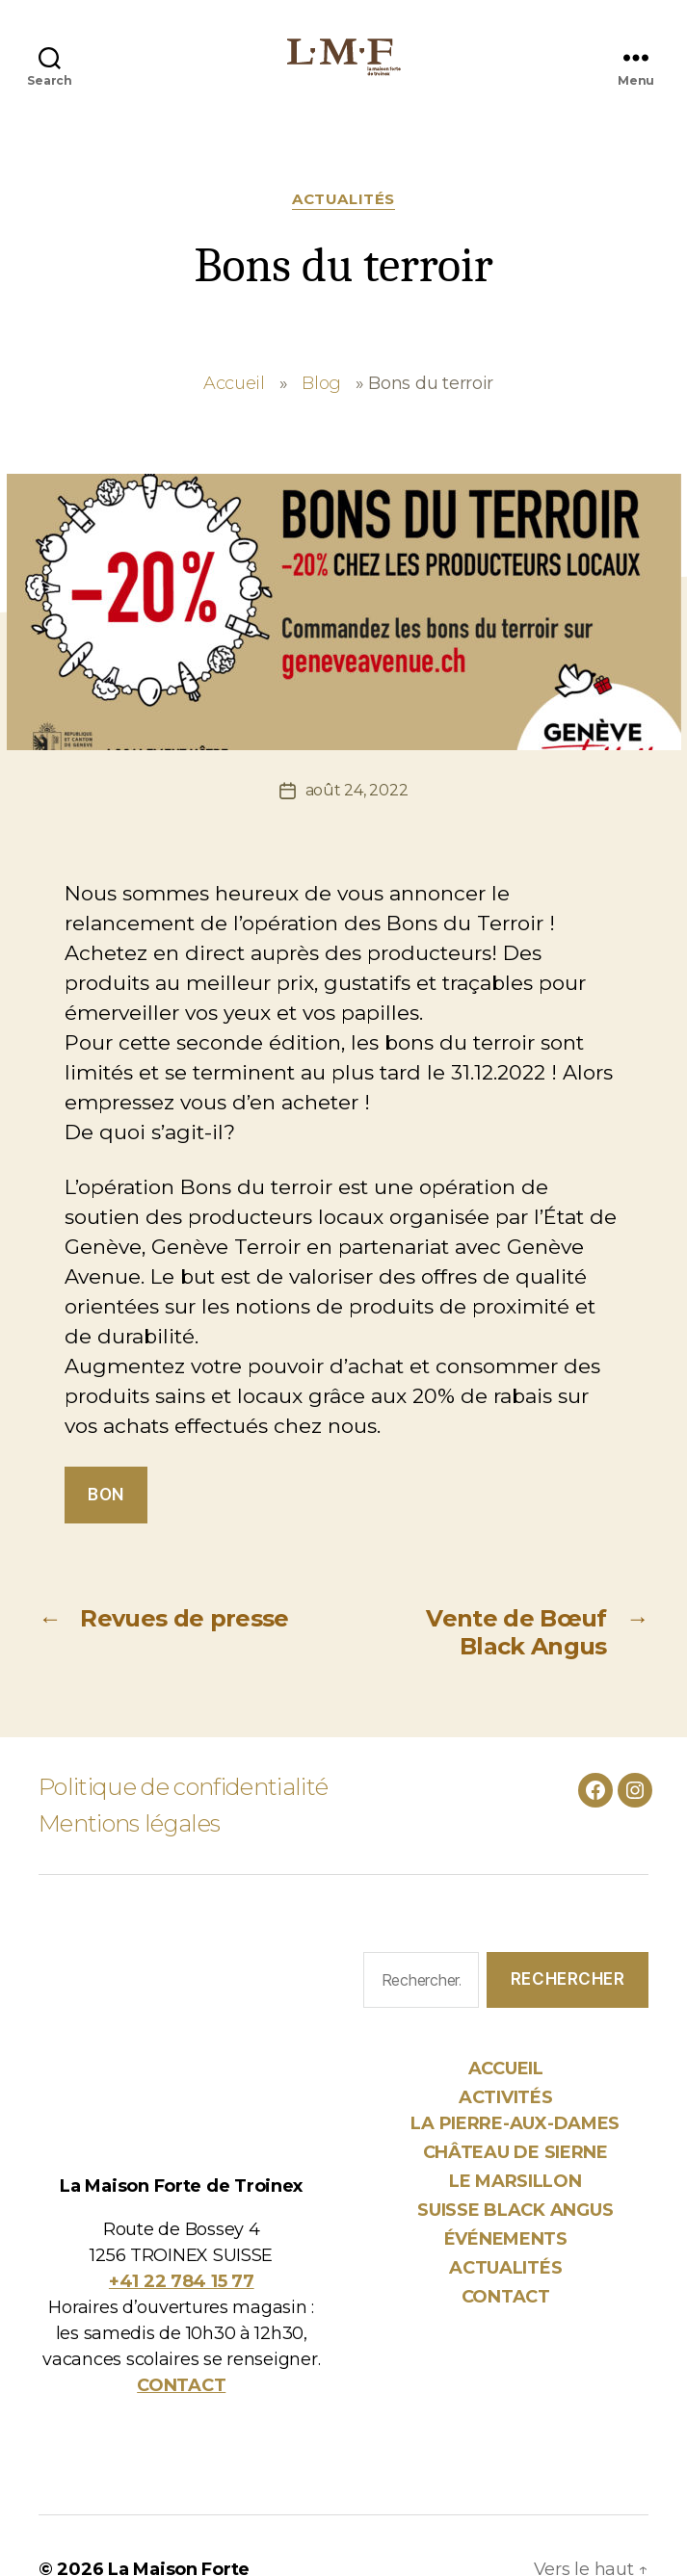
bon (106, 1494)
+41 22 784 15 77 (181, 2281)
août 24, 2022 (357, 790)
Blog (321, 383)
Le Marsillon (515, 2181)
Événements (506, 2239)
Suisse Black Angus (515, 2210)
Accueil (234, 383)
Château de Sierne (515, 2152)
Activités (506, 2097)
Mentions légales (129, 1823)
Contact (506, 2296)
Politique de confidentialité (183, 1787)
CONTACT (181, 2385)
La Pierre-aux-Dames (515, 2123)
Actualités (343, 199)
